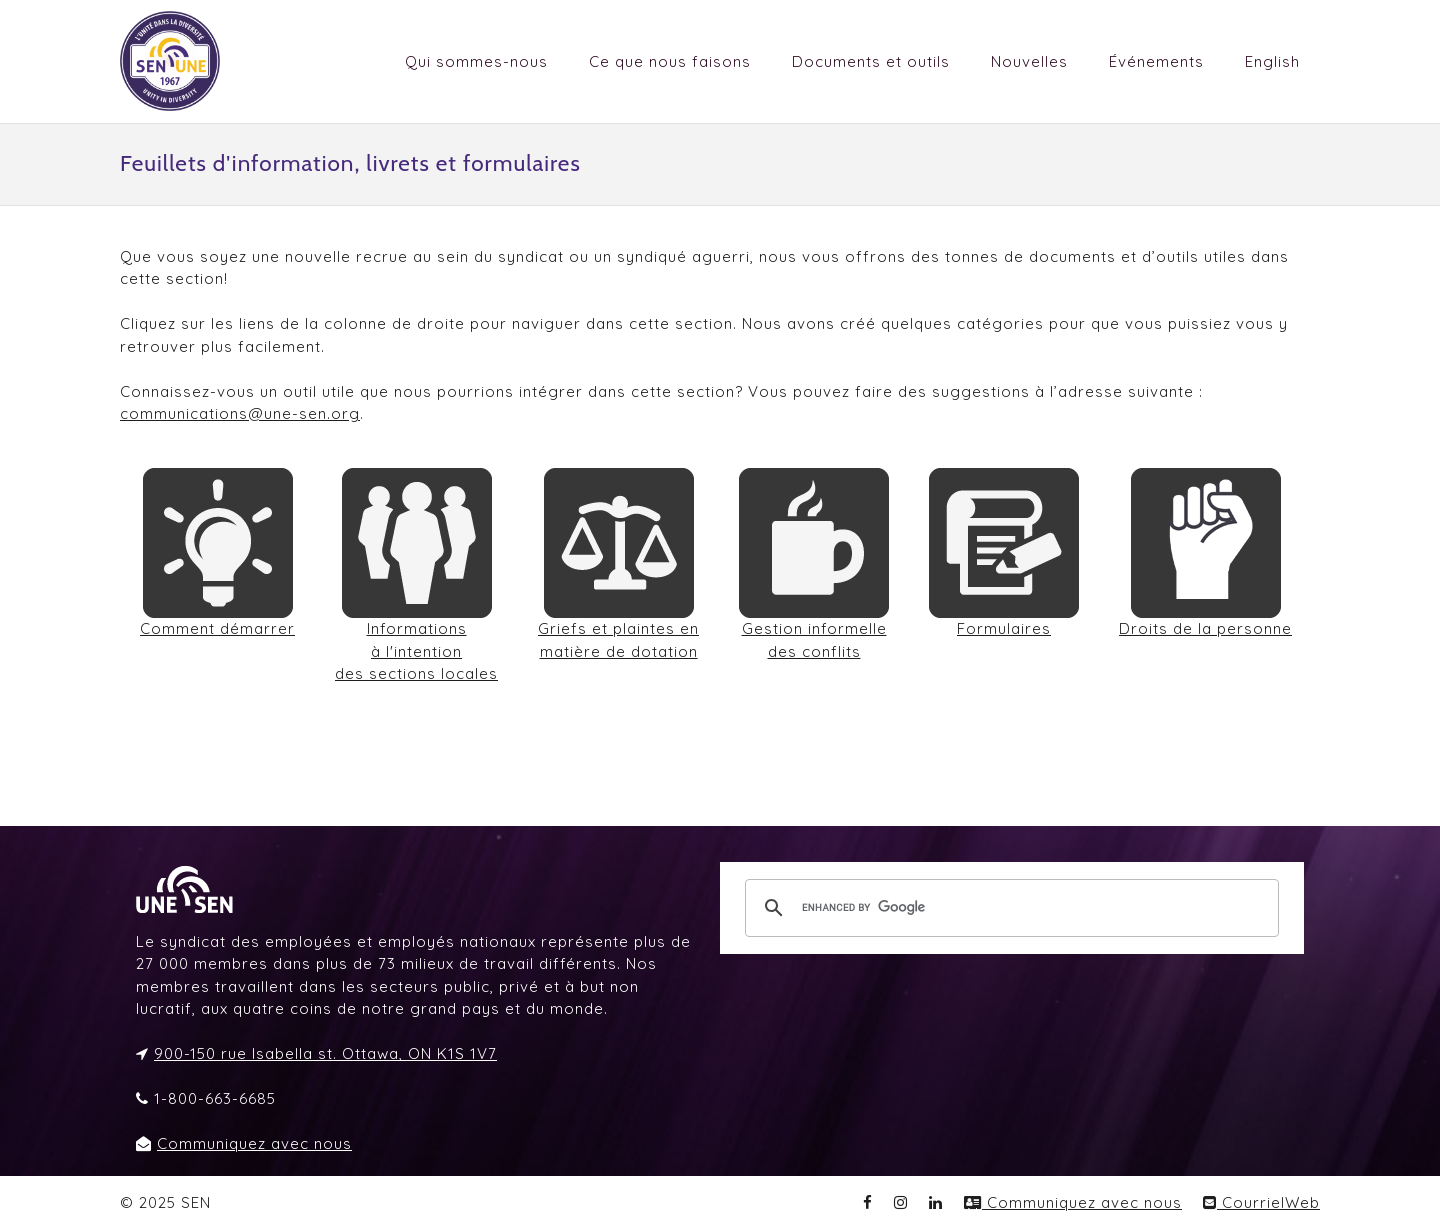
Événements (1156, 61)
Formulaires (1004, 628)
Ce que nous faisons (670, 61)
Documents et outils (871, 61)
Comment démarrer (217, 628)
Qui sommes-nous (476, 61)
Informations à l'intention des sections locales (416, 651)
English (1272, 61)
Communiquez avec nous (254, 1143)
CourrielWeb (1261, 1202)
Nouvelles (1029, 61)
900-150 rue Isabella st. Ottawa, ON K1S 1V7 (325, 1053)
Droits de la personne (1205, 628)
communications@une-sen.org (240, 413)
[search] (1009, 908)
